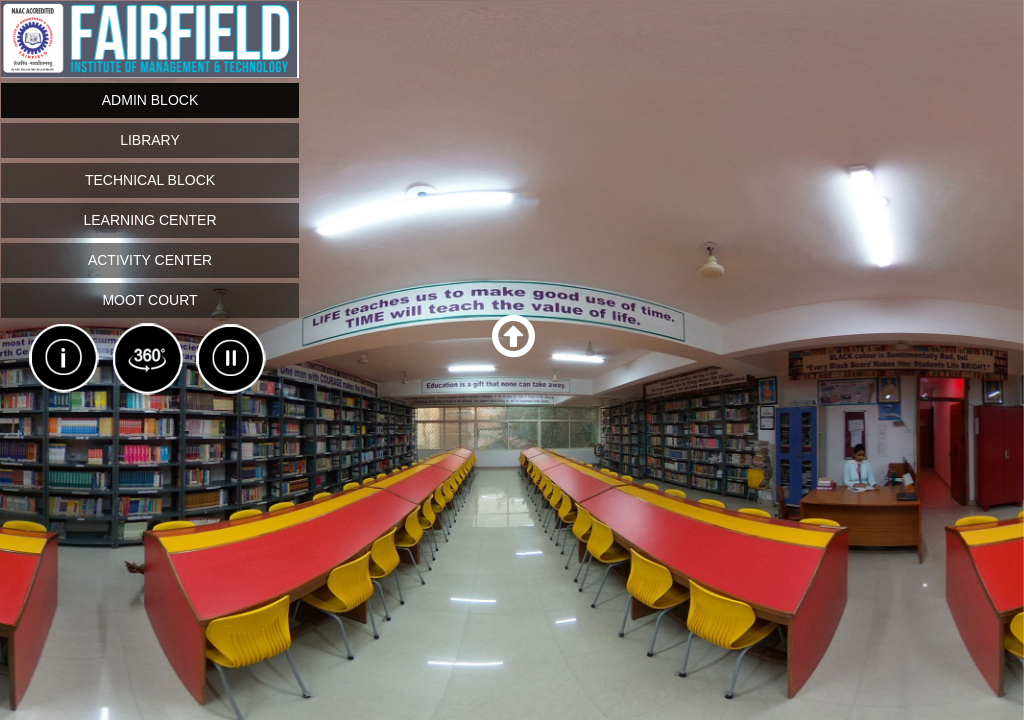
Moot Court (149, 300)
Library (150, 140)
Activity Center (150, 260)
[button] (513, 337)
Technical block (150, 180)
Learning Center (149, 220)
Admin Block (150, 100)
